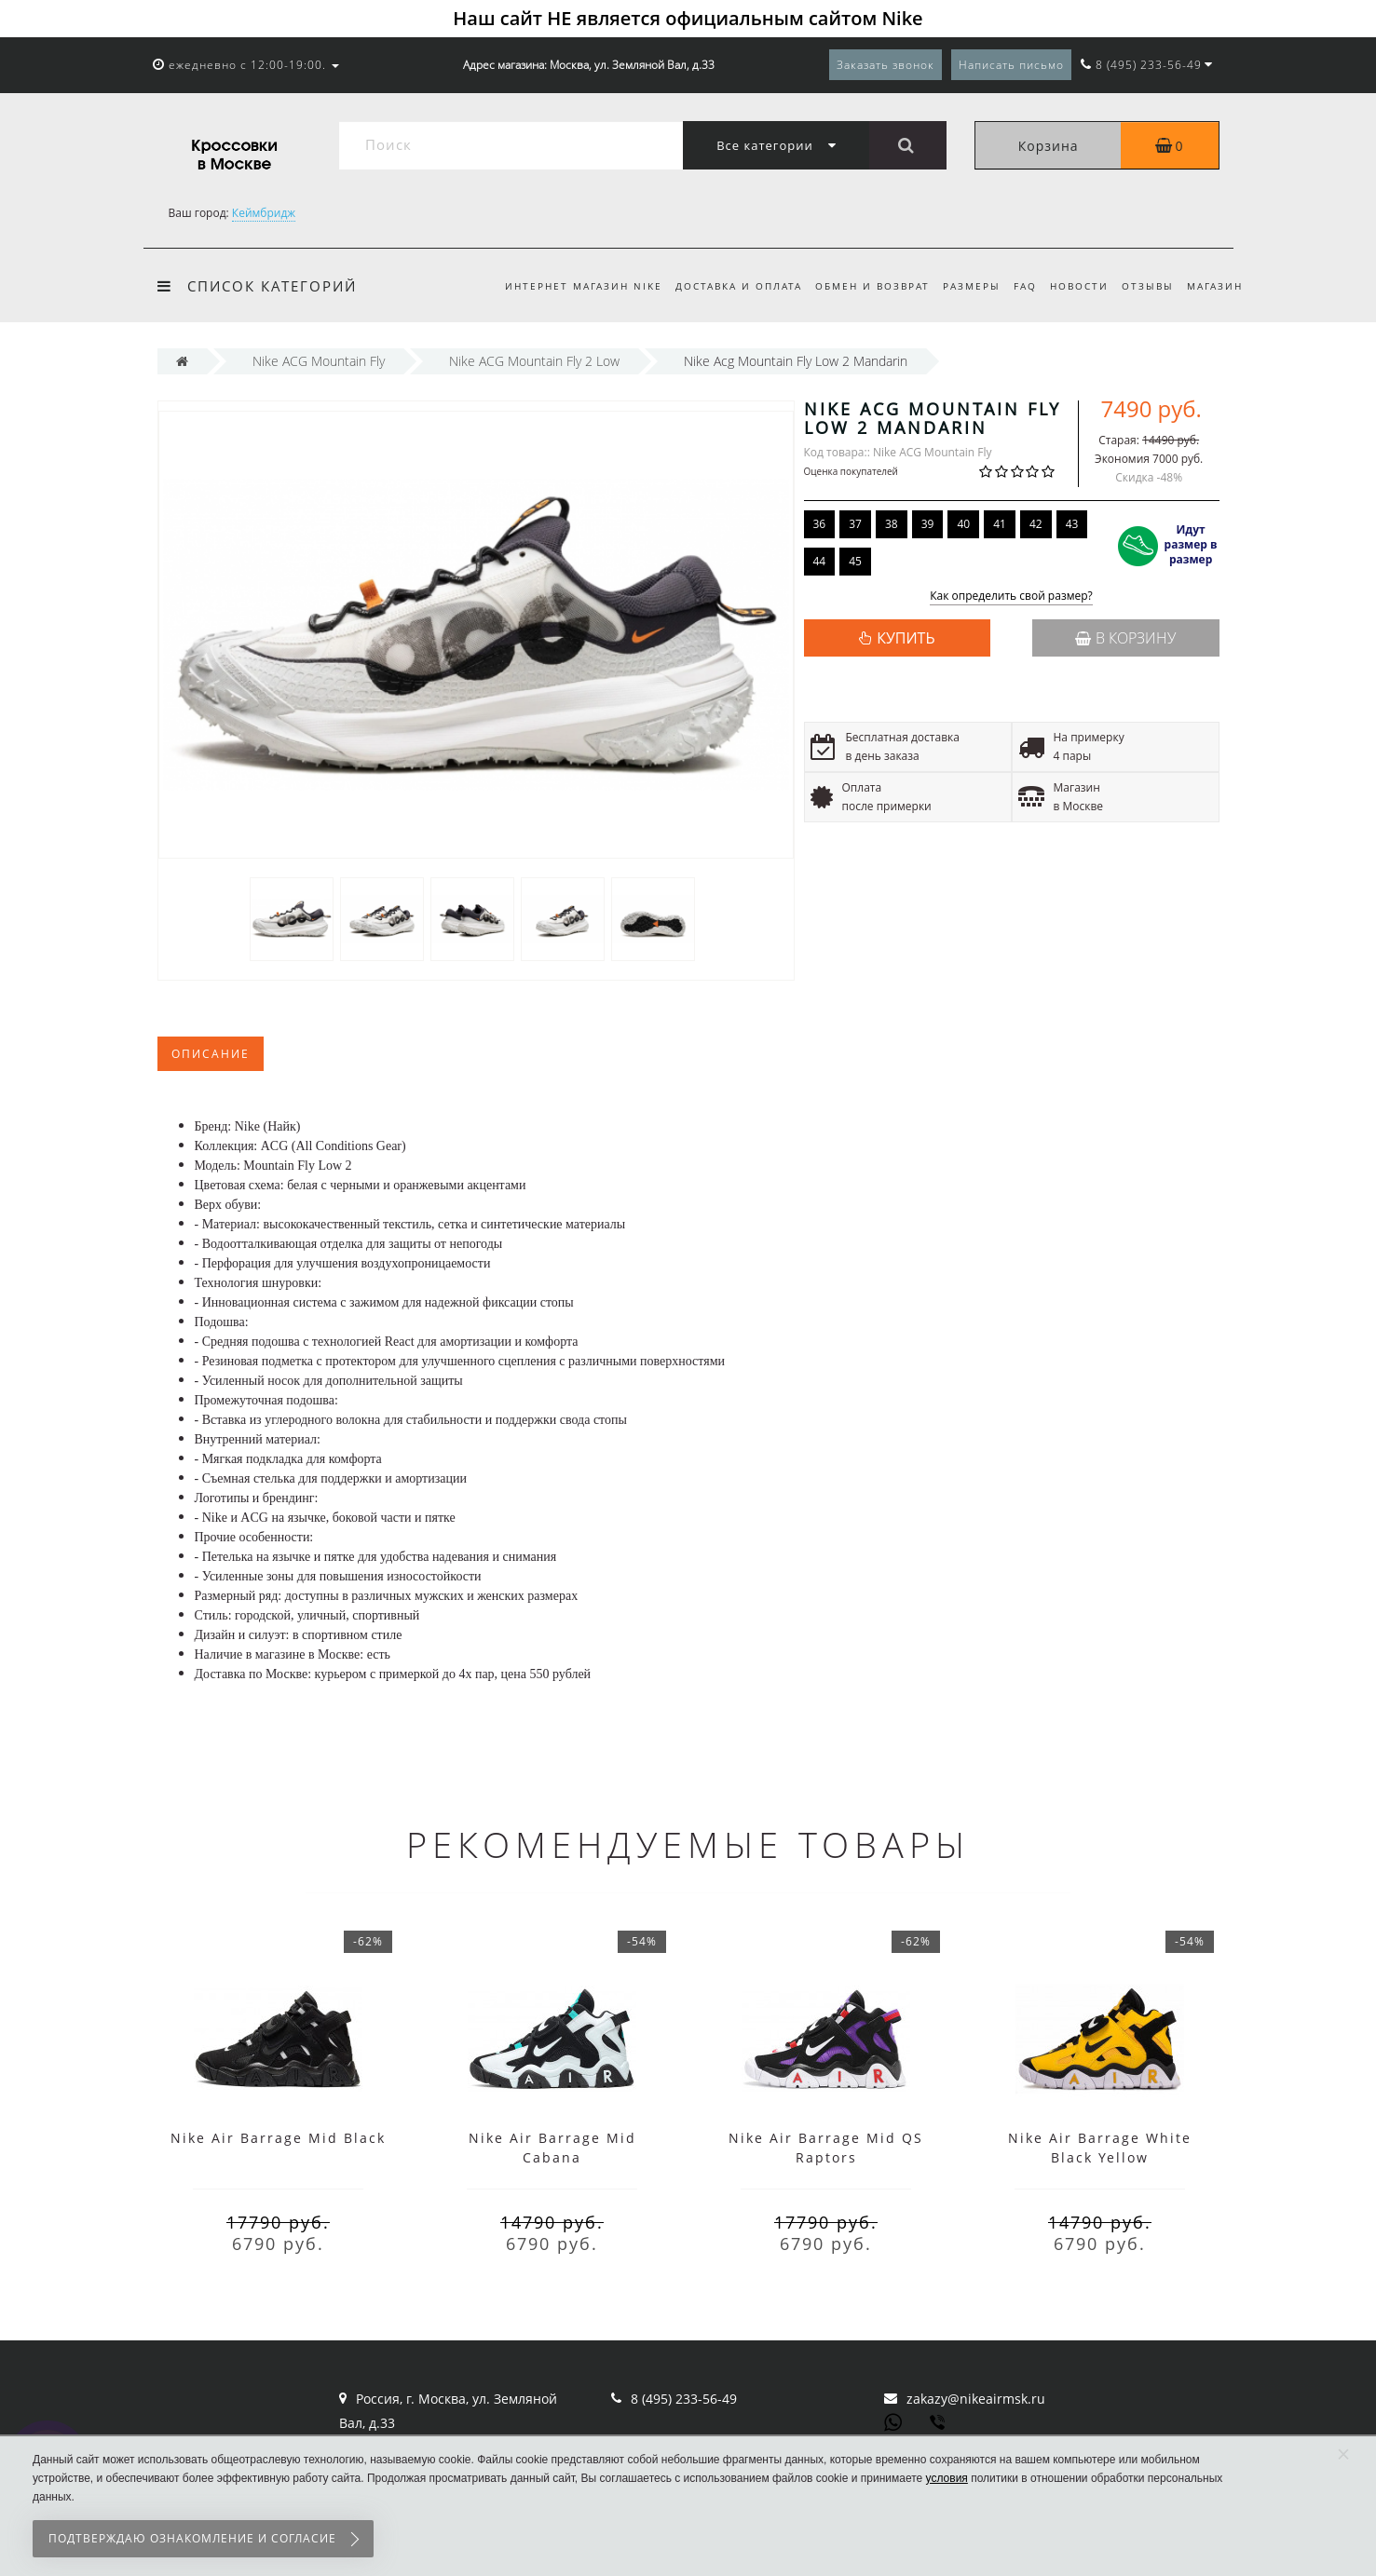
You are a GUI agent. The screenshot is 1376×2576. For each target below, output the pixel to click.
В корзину (1125, 638)
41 (999, 524)
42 (1035, 524)
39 (927, 524)
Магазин (1215, 285)
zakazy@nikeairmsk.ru (975, 2398)
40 (963, 524)
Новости (1073, 285)
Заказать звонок (885, 65)
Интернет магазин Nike (563, 285)
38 (891, 524)
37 (855, 524)
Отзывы (1145, 285)
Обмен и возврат (857, 285)
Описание (210, 1054)
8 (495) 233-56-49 (684, 2398)
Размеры (960, 285)
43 (1072, 524)
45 (855, 561)
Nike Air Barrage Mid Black (278, 2138)
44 (819, 561)
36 (819, 524)
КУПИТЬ (905, 638)
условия (947, 2478)
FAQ (1017, 285)
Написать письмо (1011, 65)
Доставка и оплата (721, 285)
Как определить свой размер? (1011, 596)
